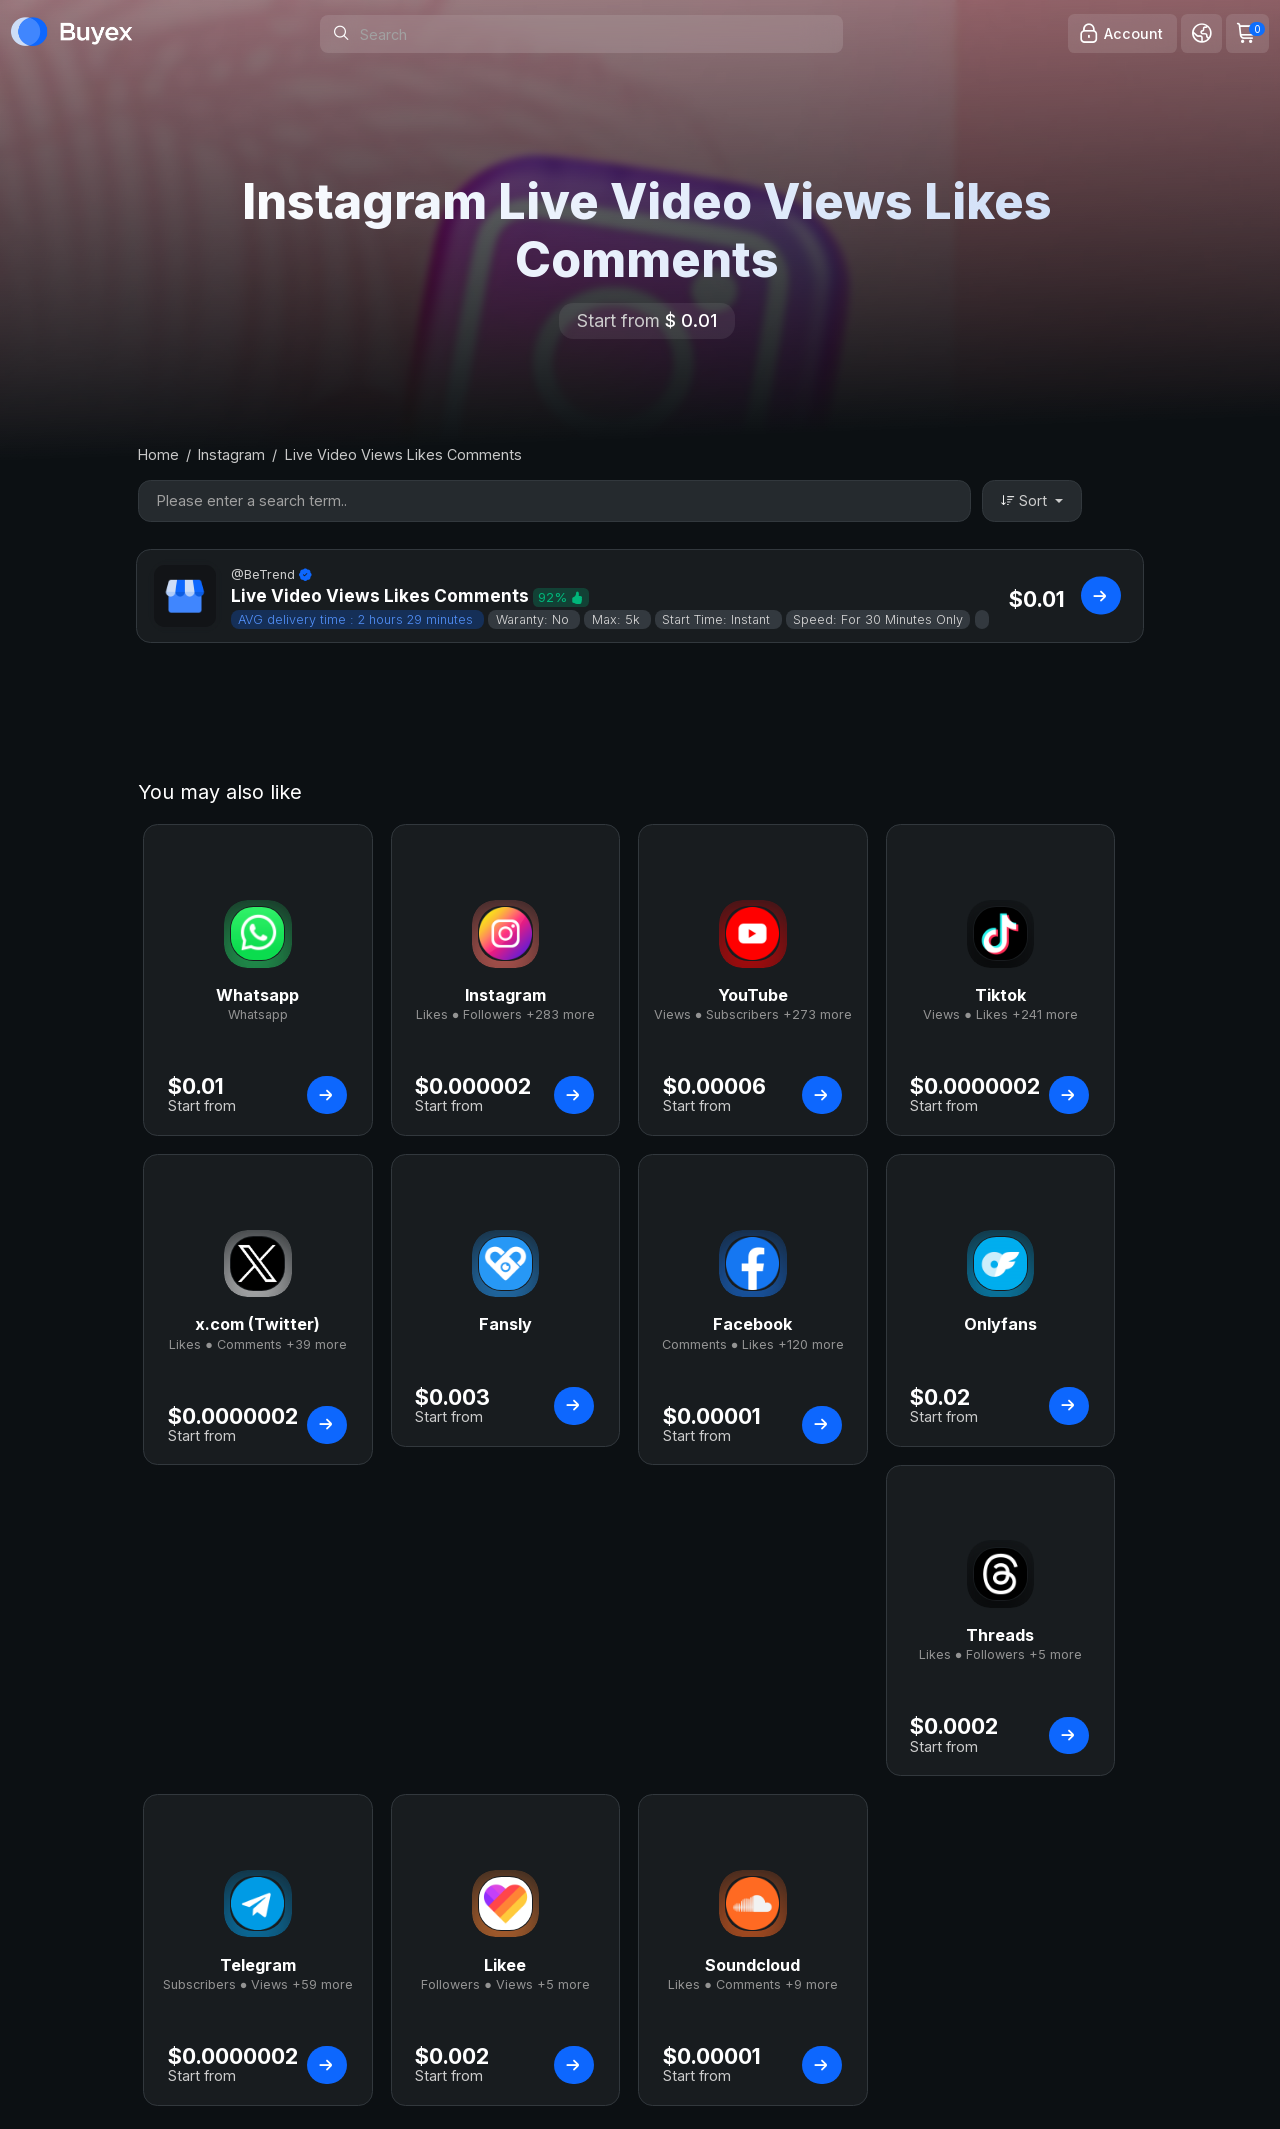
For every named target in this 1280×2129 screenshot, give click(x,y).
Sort (1026, 500)
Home (158, 454)
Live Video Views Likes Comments (403, 454)
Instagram (231, 454)
